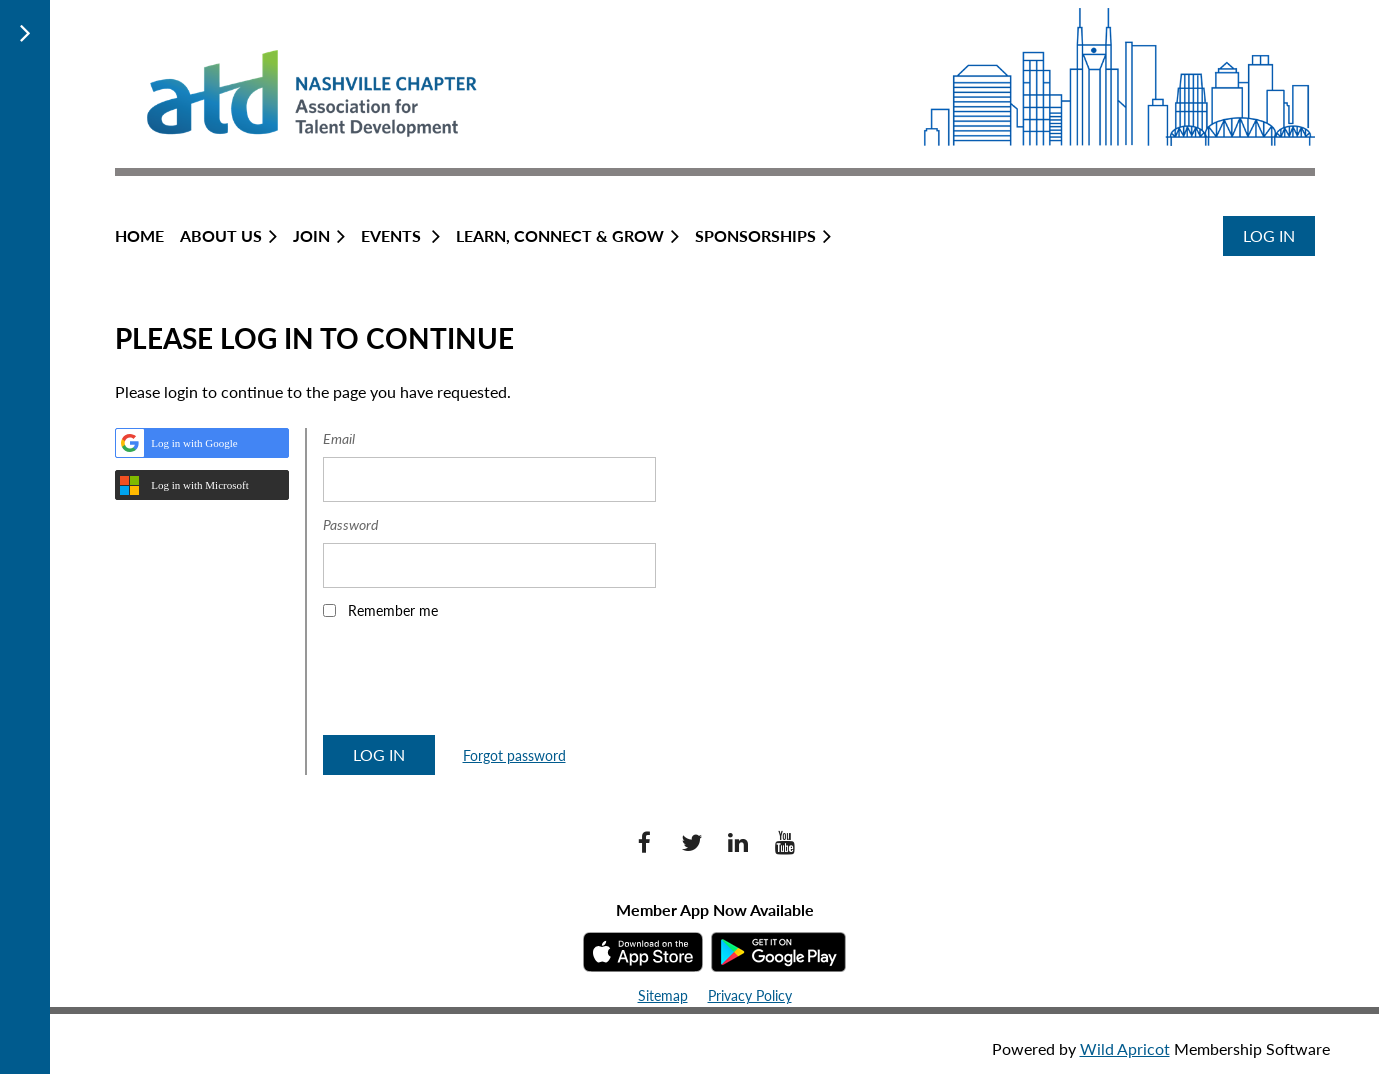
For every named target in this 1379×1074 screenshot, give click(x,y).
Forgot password (514, 755)
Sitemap (663, 995)
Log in (1269, 235)
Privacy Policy (750, 995)
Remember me (393, 610)
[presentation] (475, 684)
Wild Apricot (1125, 1048)
